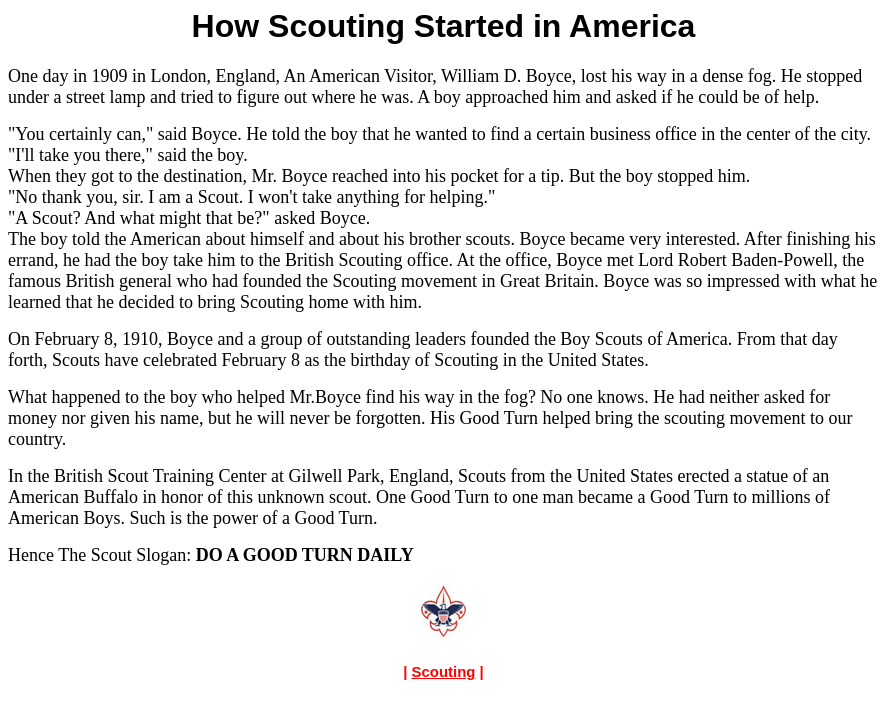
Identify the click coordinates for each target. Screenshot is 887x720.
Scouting (444, 671)
